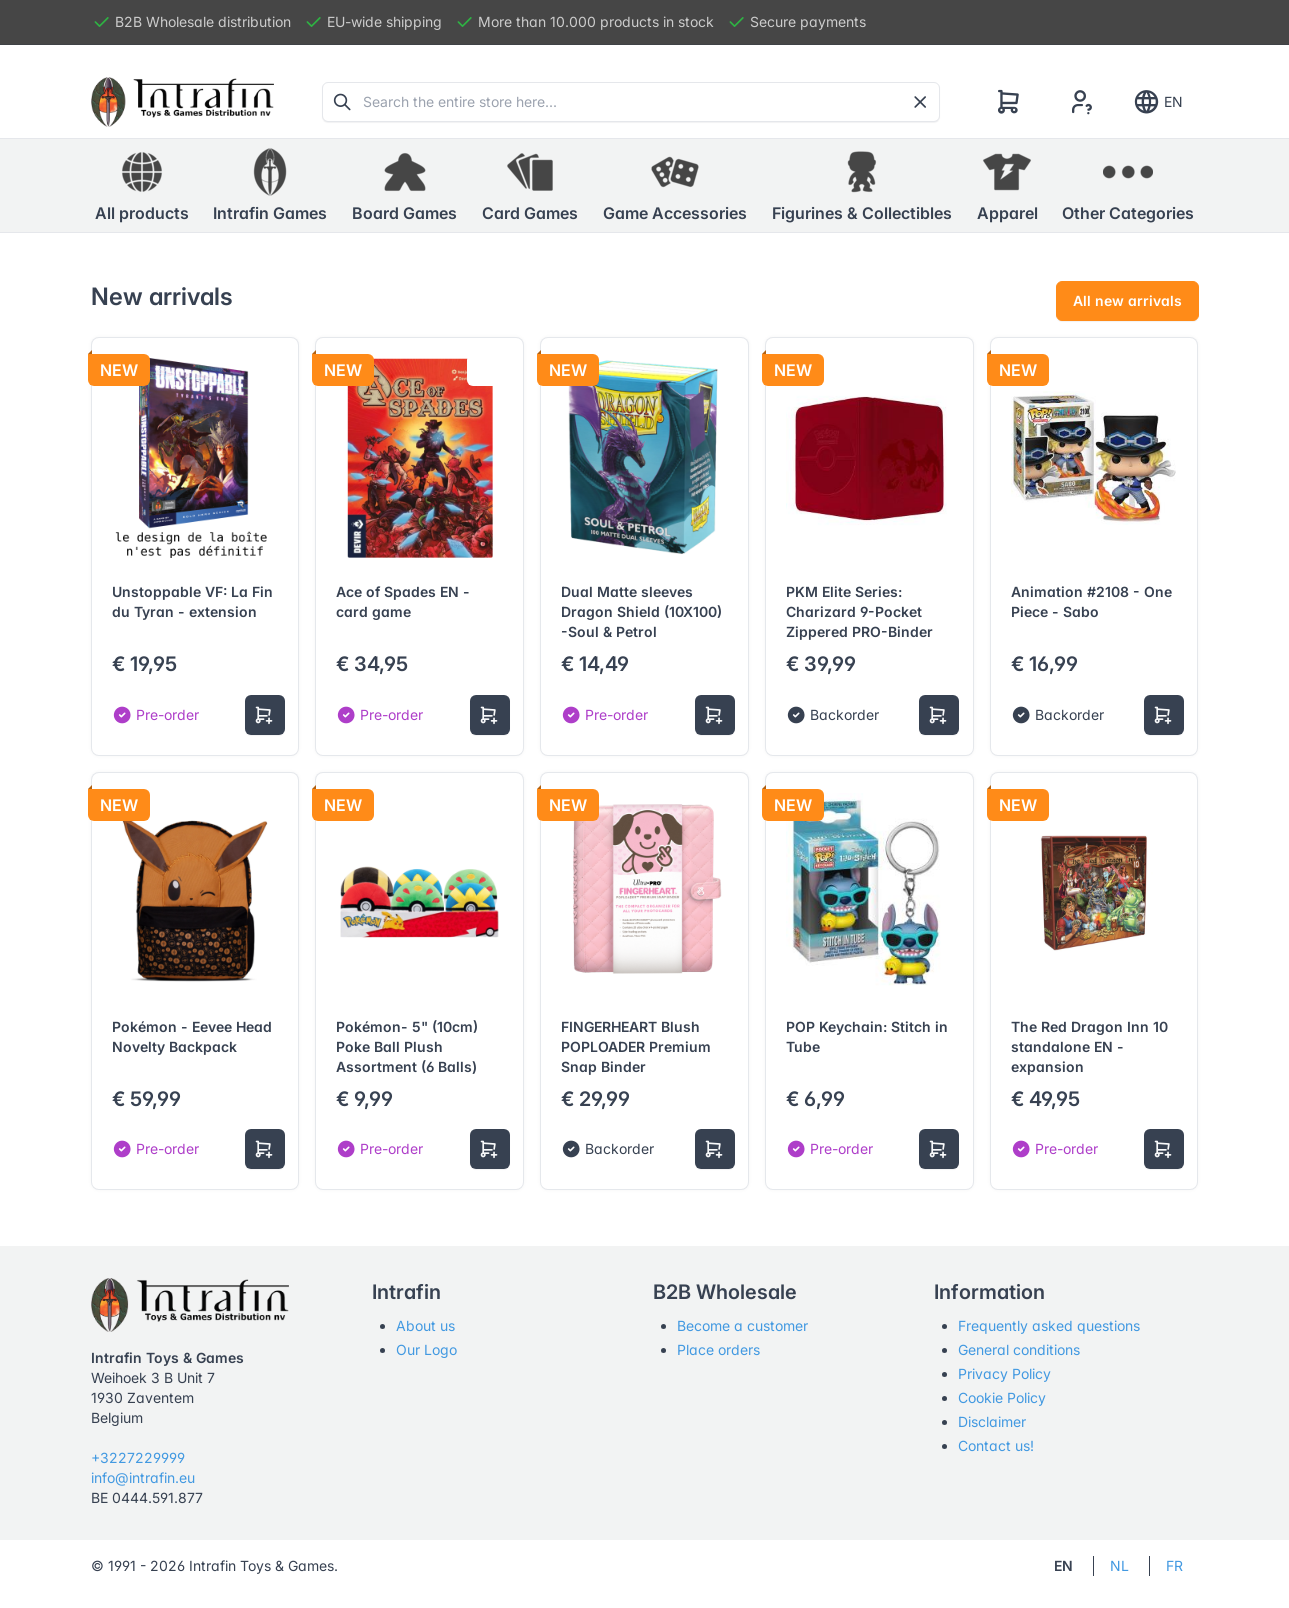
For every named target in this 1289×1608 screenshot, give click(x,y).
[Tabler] (183, 102)
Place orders (718, 1349)
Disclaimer (992, 1421)
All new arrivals (1127, 300)
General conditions (1019, 1349)
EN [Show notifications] (1157, 102)
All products (142, 185)
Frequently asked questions (1049, 1325)
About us (425, 1325)
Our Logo (426, 1349)
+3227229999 (138, 1457)
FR (1174, 1565)
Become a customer (742, 1325)
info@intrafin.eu (143, 1477)
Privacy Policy (1004, 1373)
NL (1119, 1565)
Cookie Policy (1002, 1397)
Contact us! (996, 1445)
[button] (270, 186)
